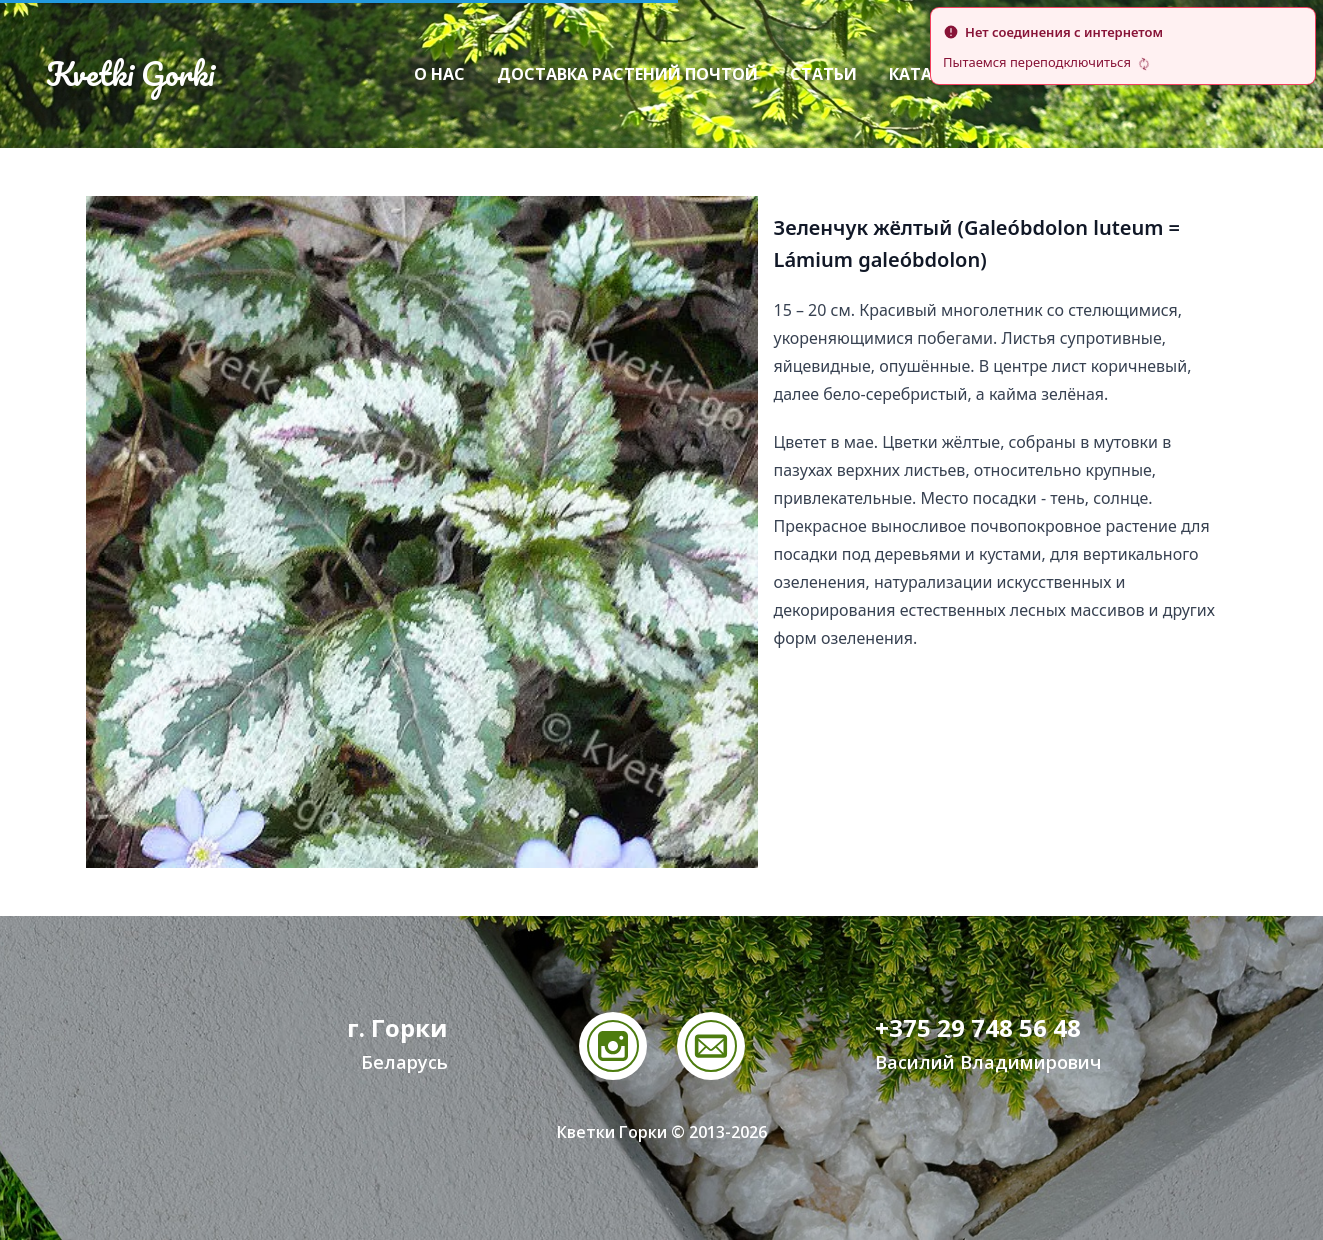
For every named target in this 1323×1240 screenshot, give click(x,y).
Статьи (823, 74)
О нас (439, 74)
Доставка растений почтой (627, 74)
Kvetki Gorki (130, 74)
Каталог (928, 74)
